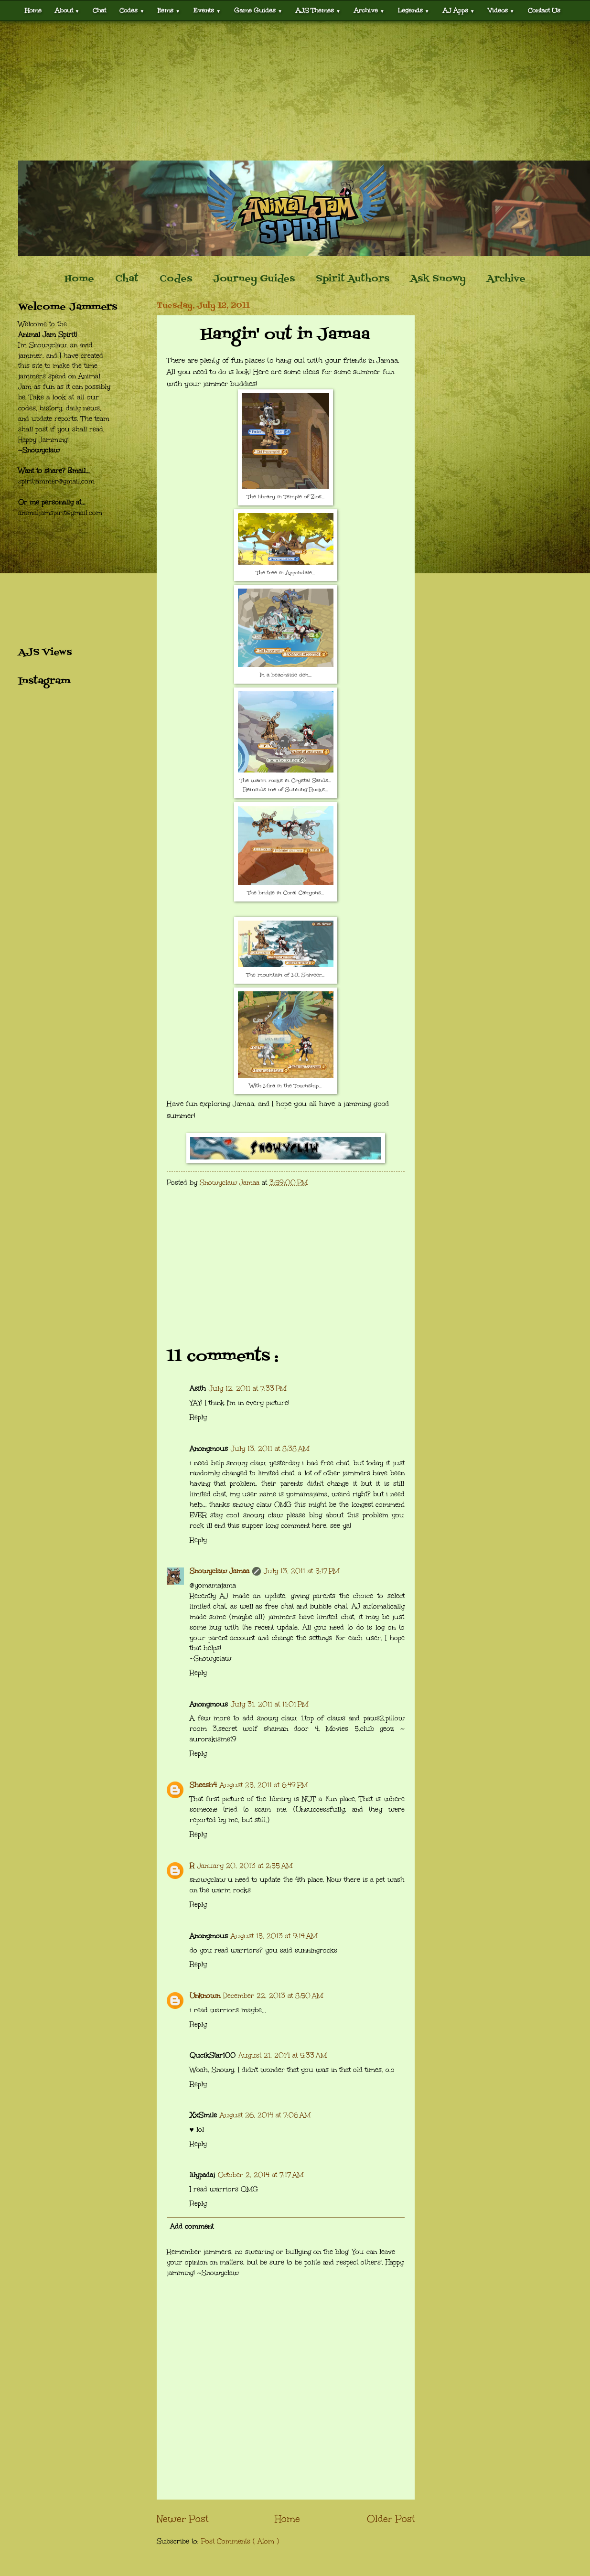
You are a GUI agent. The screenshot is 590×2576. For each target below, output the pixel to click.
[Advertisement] (295, 91)
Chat (99, 10)
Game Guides (258, 10)
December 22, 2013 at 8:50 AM (273, 1995)
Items (169, 10)
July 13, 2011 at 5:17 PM (301, 1571)
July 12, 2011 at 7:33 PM (247, 1388)
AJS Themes (318, 10)
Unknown (205, 1995)
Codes (131, 10)
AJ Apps (459, 10)
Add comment (192, 2226)
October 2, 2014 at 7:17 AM (260, 2174)
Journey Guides (254, 279)
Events (207, 10)
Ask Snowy (438, 279)
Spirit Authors (352, 279)
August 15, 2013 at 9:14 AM (274, 1936)
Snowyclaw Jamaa (219, 1571)
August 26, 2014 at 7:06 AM (265, 2115)
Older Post (391, 2518)
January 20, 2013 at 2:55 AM (244, 1865)
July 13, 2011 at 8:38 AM (270, 1448)
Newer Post (182, 2518)
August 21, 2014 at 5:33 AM (282, 2055)
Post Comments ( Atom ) (240, 2541)
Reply (198, 1417)
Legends (413, 10)
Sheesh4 (203, 1785)
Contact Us (544, 10)
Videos (501, 10)
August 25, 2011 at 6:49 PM (264, 1785)
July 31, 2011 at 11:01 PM (269, 1704)
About (67, 10)
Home (33, 10)
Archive (369, 10)
